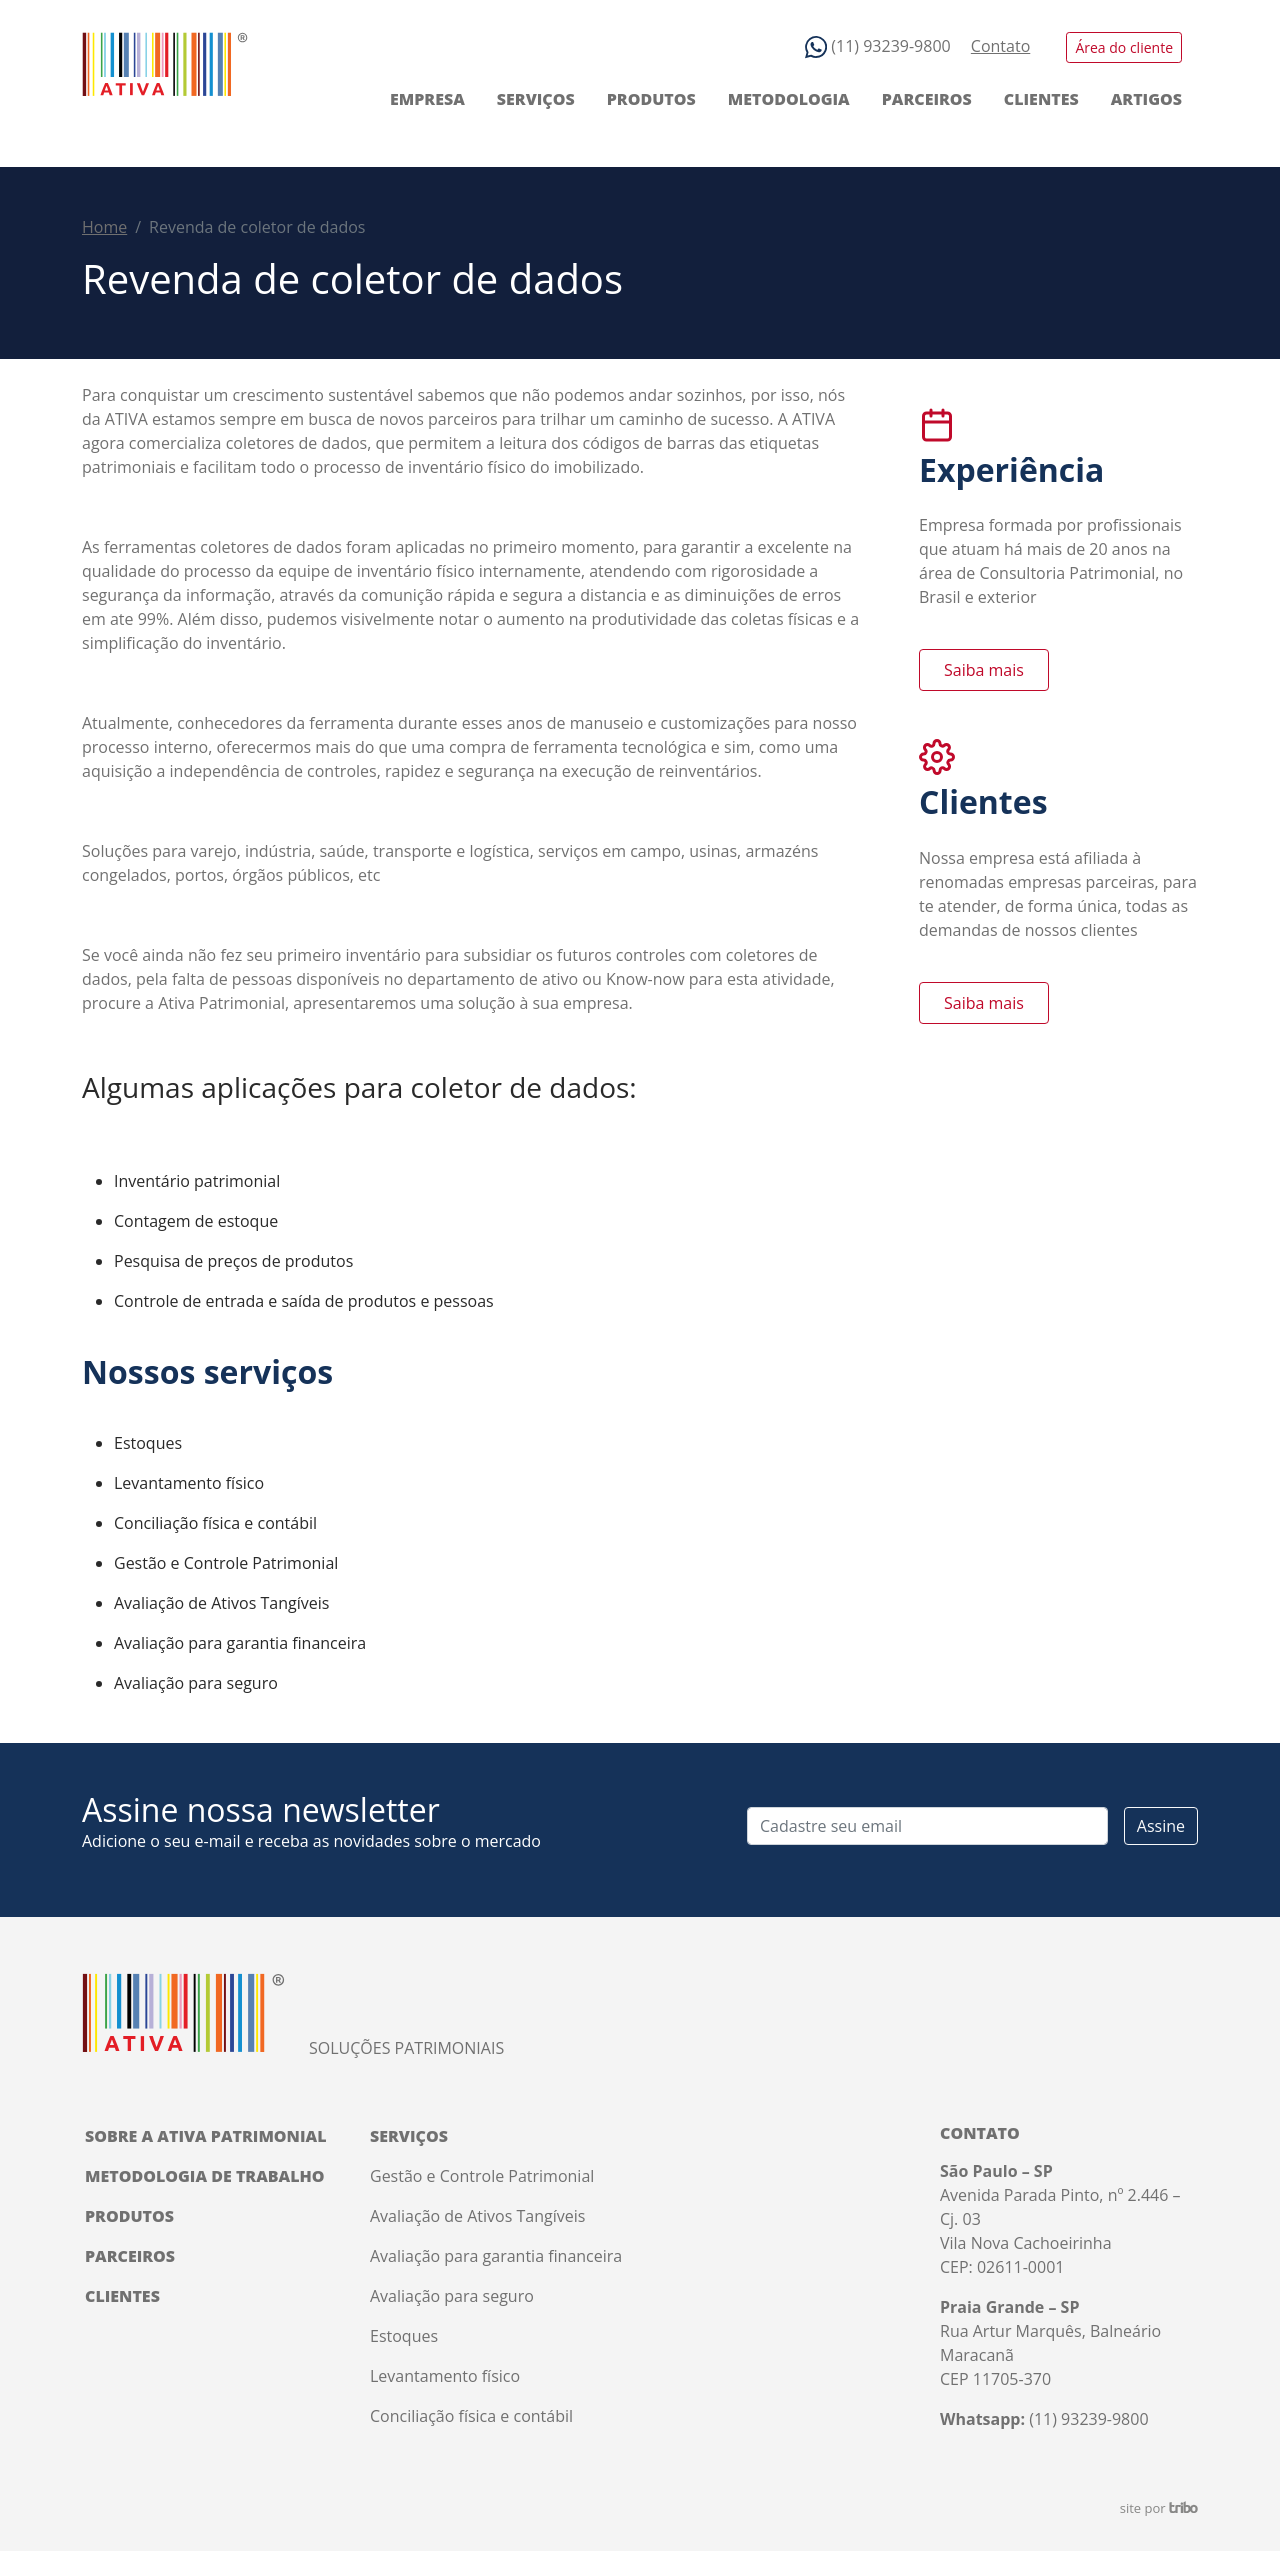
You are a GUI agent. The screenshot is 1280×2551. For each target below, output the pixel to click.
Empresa (427, 99)
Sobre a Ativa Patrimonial (205, 2136)
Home (104, 227)
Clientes (1041, 99)
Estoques (404, 2336)
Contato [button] (1000, 46)
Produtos (651, 99)
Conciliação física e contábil (471, 2416)
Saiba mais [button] (984, 670)
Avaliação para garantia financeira (496, 2256)
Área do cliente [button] (1124, 47)
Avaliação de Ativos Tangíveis (477, 2216)
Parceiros (927, 99)
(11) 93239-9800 (880, 46)
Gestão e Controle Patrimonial (482, 2176)
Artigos (1146, 99)
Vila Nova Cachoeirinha (1026, 2243)
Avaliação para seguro (452, 2296)
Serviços (536, 99)
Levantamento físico (445, 2376)
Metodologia (789, 99)
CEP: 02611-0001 (1002, 2267)
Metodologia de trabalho (205, 2176)
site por (1159, 2508)
